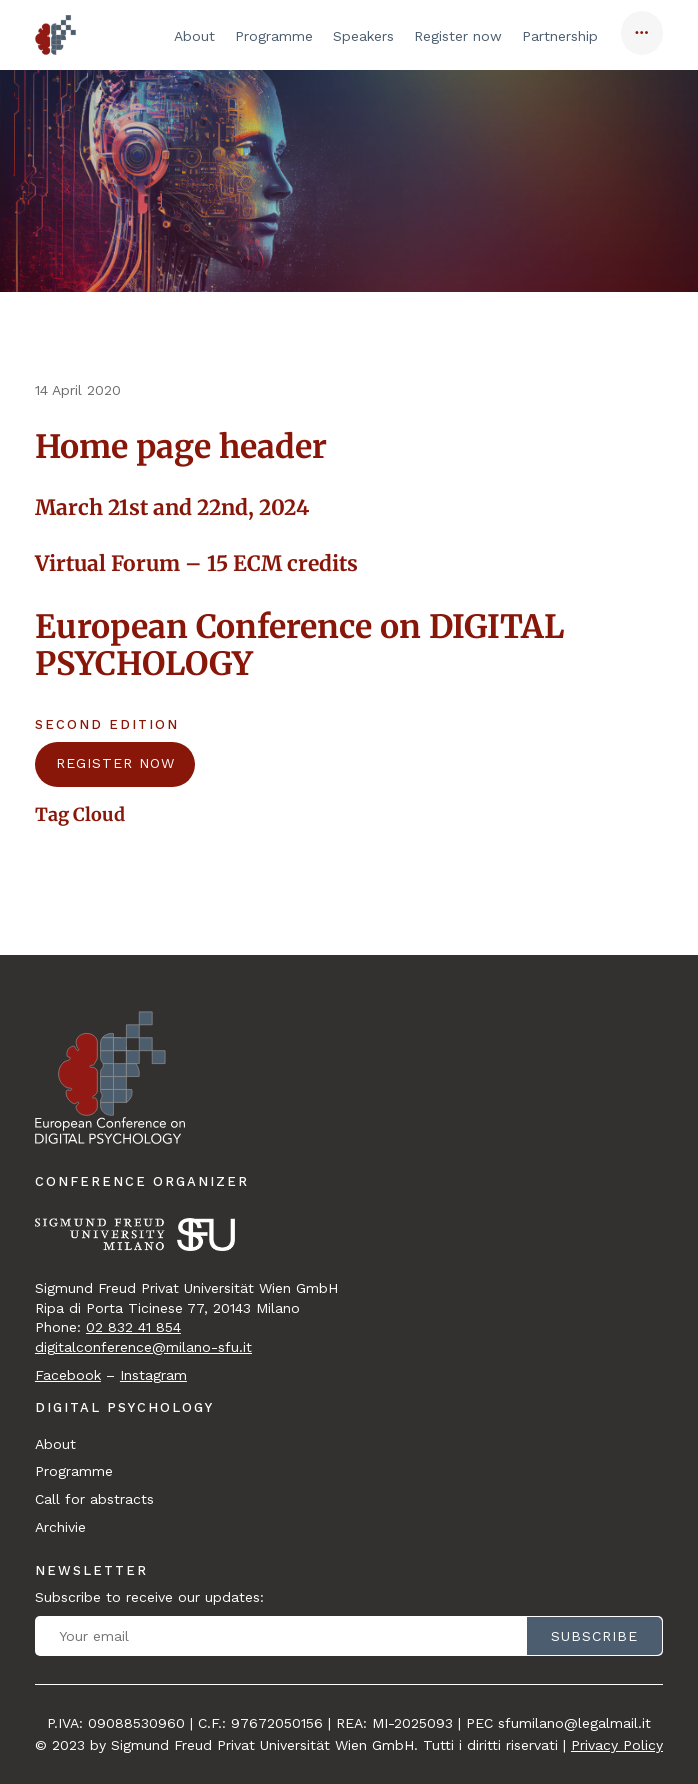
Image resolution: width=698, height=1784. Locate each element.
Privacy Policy (617, 1745)
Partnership (560, 36)
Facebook (68, 1375)
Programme (274, 36)
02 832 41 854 (133, 1327)
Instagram (153, 1375)
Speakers (363, 36)
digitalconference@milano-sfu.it (143, 1347)
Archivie (60, 1527)
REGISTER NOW (115, 763)
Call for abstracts (94, 1499)
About (194, 36)
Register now (458, 36)
